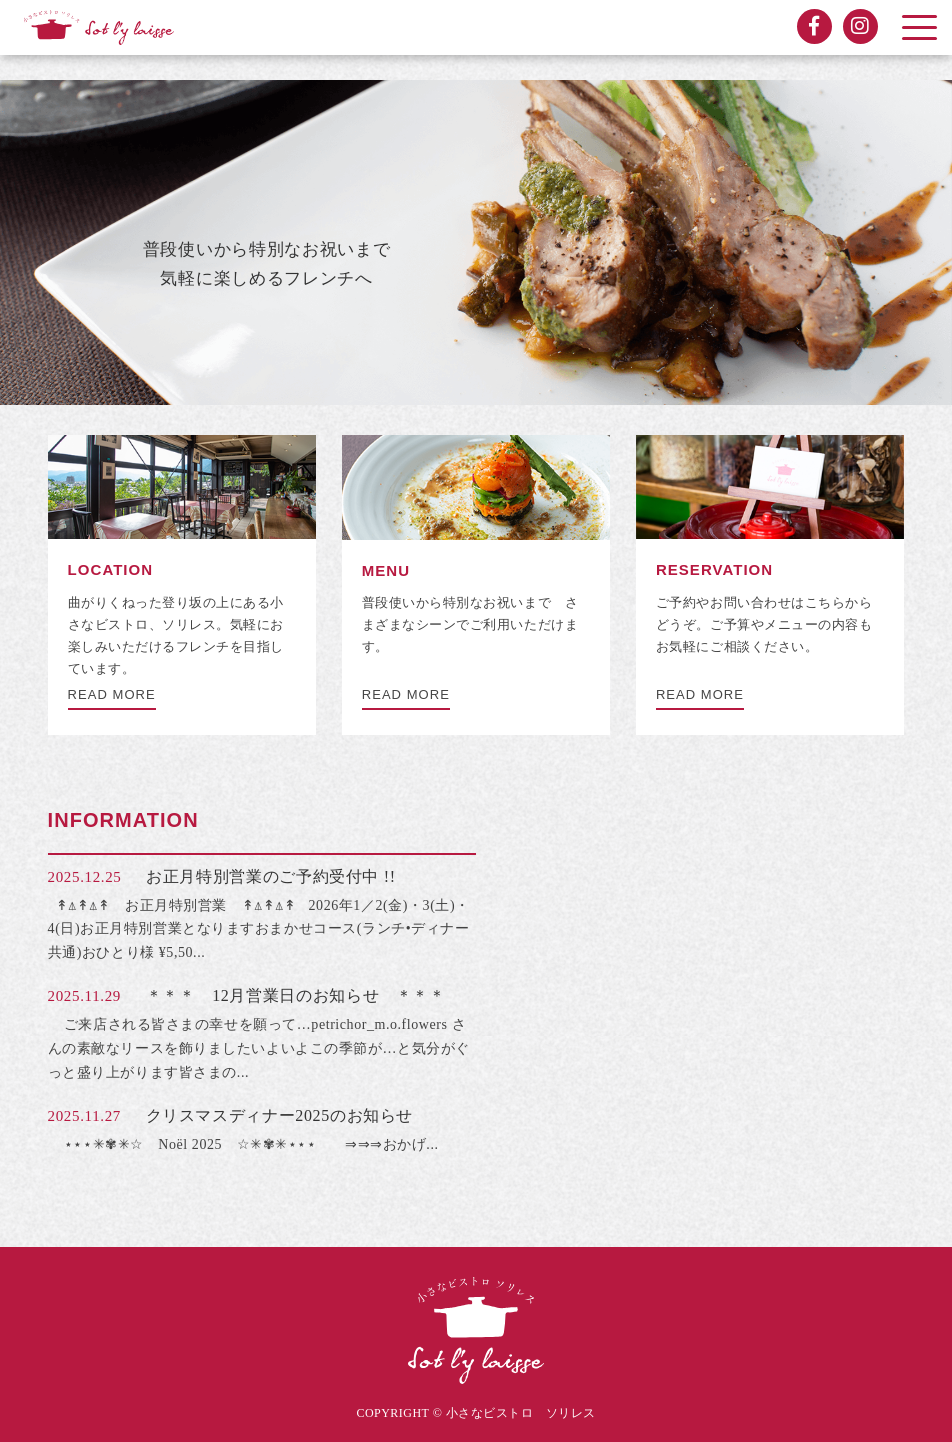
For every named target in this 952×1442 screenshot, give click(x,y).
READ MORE (112, 694)
